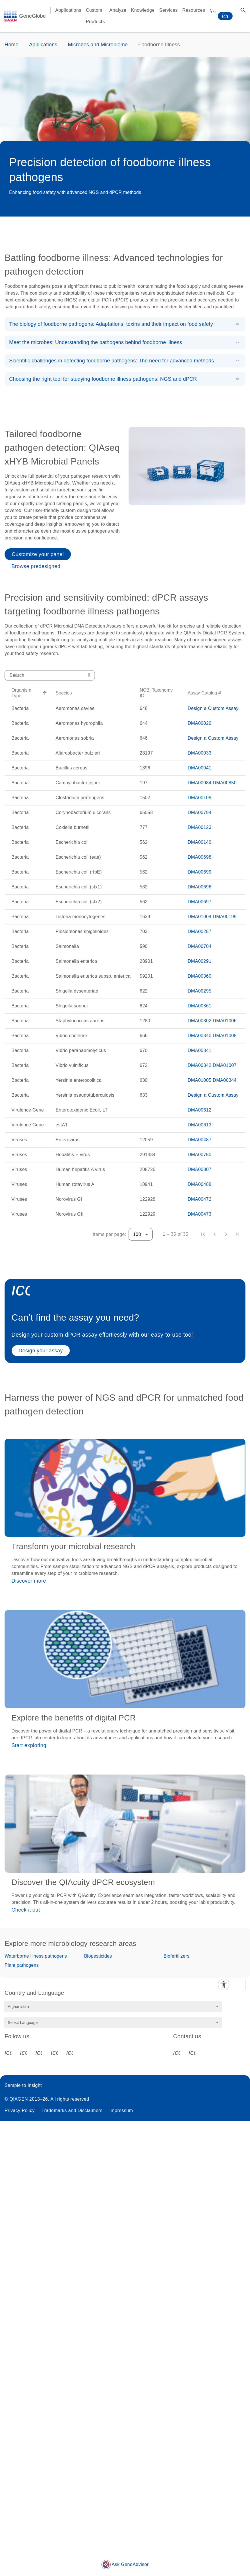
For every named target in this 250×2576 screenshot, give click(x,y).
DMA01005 (200, 1080)
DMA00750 (199, 1154)
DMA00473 (199, 1214)
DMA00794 (199, 812)
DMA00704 (199, 946)
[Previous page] (214, 1234)
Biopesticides (98, 1956)
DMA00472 (199, 1199)
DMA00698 (199, 857)
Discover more (28, 1581)
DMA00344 (225, 1080)
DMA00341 (199, 1050)
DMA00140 (199, 842)
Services (168, 10)
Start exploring (28, 1745)
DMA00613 (199, 1124)
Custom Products (95, 16)
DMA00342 (200, 1065)
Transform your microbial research (73, 1546)
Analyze (118, 10)
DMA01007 (225, 1065)
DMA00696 (199, 886)
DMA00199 (225, 916)
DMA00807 (199, 1169)
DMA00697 (199, 901)
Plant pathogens (22, 1965)
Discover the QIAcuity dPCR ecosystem (83, 1882)
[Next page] (226, 1234)
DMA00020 (199, 723)
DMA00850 (225, 782)
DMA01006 (225, 1020)
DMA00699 (199, 872)
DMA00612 (199, 1110)
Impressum (121, 2110)
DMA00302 (200, 1020)
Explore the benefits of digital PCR (73, 1717)
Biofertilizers (176, 1956)
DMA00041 (199, 767)
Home (12, 44)
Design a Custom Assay (213, 708)
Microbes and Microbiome (98, 44)
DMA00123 (199, 827)
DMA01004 (200, 916)
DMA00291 (199, 961)
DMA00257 (199, 931)
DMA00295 (199, 991)
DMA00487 (199, 1139)
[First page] (203, 1234)
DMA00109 (199, 797)
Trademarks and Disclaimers (71, 2110)
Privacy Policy (20, 2110)
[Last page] (237, 1234)
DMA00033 (199, 753)
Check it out (25, 1910)
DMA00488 (199, 1184)
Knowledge (143, 10)
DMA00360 (199, 976)
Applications (43, 44)
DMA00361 (199, 1005)
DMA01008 (225, 1035)
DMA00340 (200, 1035)
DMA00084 (200, 782)
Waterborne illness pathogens (36, 1956)
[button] (29, 693)
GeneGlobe (32, 16)
